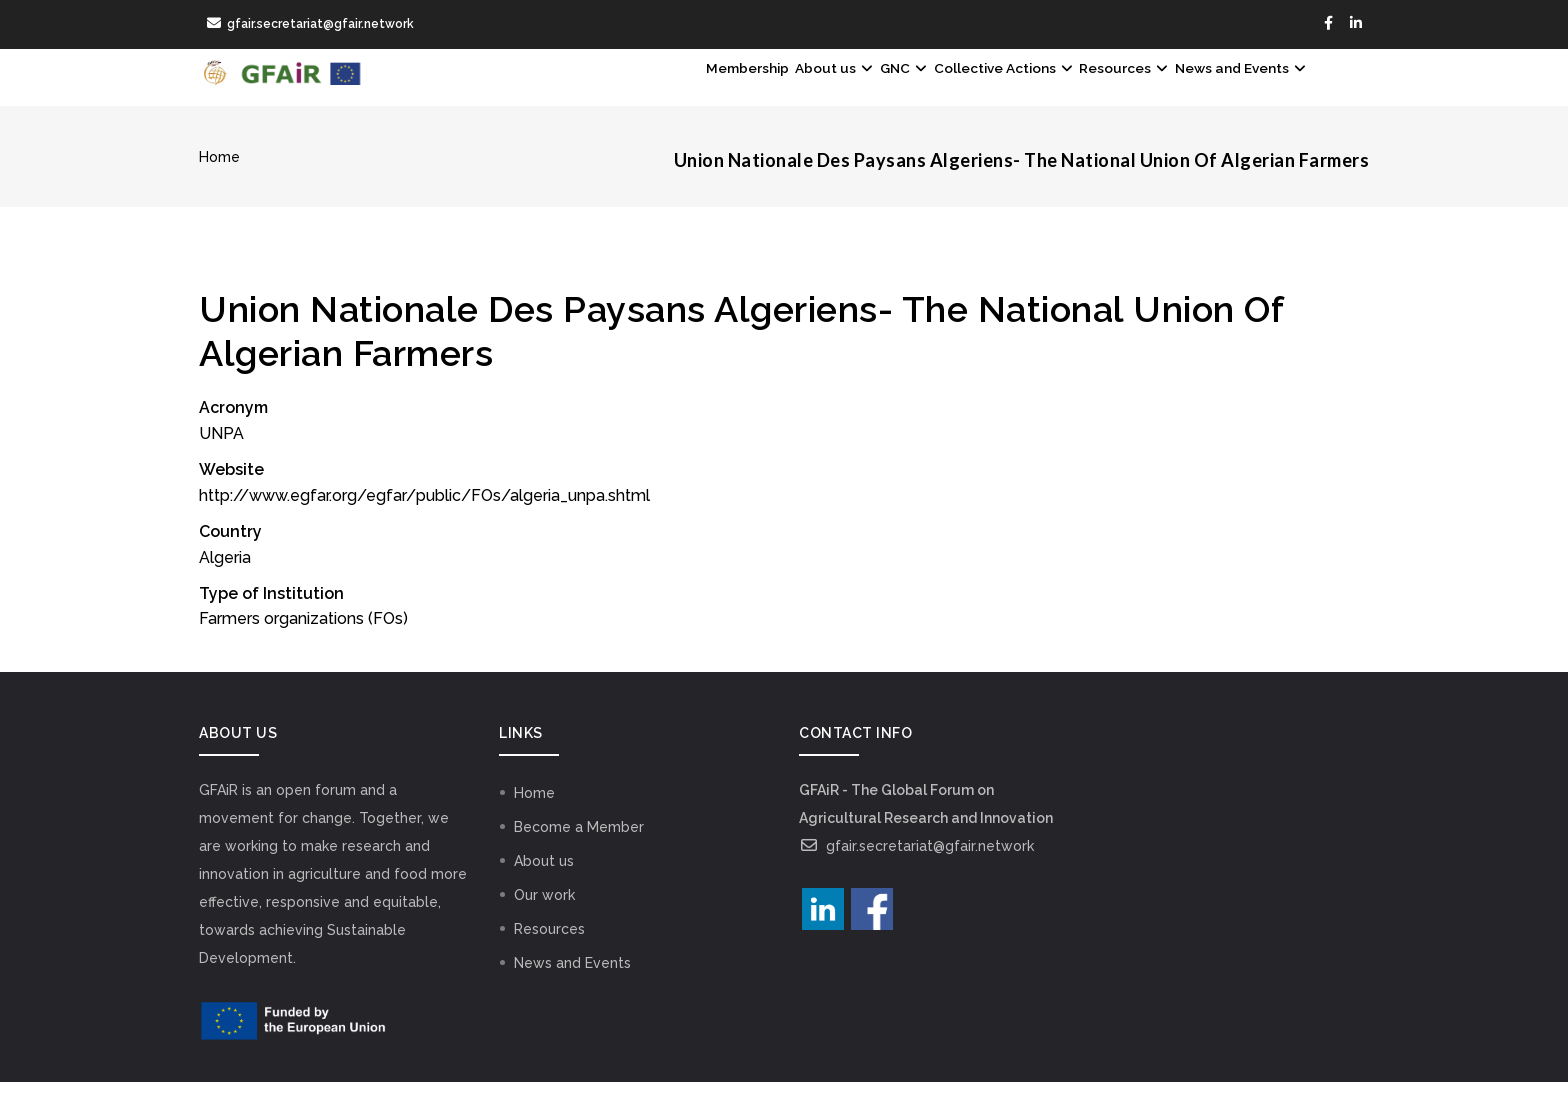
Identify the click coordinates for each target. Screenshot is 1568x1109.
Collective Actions (925, 91)
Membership (591, 91)
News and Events (1224, 91)
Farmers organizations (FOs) (303, 646)
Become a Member (579, 854)
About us (704, 91)
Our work (544, 922)
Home (219, 185)
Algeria (225, 584)
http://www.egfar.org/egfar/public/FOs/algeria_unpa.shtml (424, 522)
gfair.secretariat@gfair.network (916, 873)
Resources (1077, 91)
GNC (797, 91)
